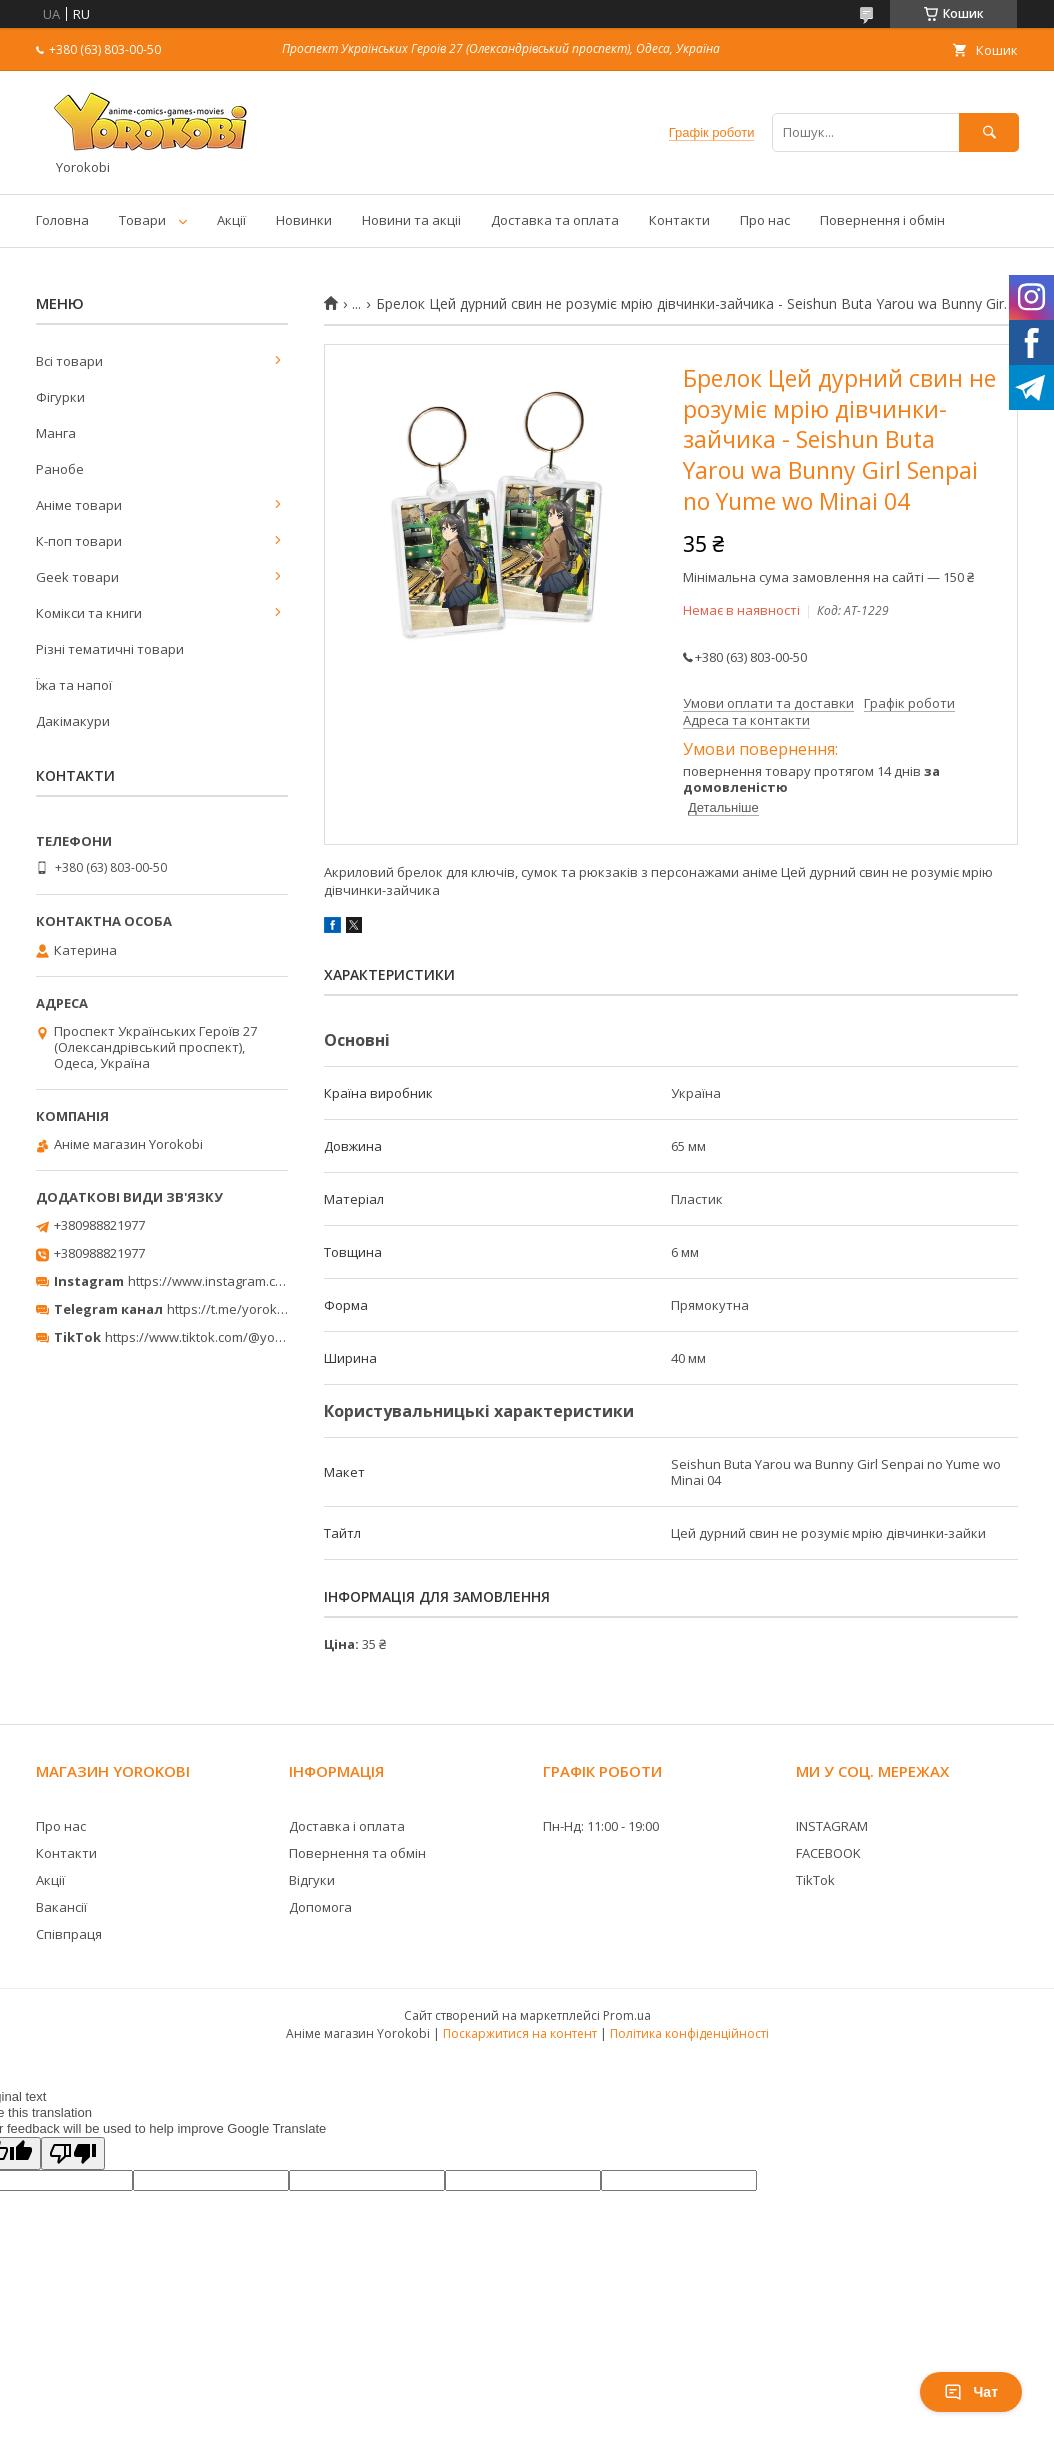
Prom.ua (627, 2015)
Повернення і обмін (882, 220)
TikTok (815, 1880)
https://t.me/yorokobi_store (250, 1309)
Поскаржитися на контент (520, 2033)
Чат (971, 2392)
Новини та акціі (411, 220)
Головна (62, 220)
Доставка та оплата (555, 220)
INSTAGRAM (832, 1826)
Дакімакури (73, 721)
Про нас (765, 220)
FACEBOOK (828, 1853)
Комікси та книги (89, 613)
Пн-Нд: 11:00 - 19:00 (601, 1826)
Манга (56, 433)
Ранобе (60, 469)
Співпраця (69, 1934)
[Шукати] (989, 132)
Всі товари (69, 361)
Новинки (304, 220)
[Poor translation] (73, 2153)
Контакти (679, 220)
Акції (231, 220)
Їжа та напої (74, 685)
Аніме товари (79, 505)
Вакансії (61, 1907)
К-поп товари (79, 541)
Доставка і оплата (347, 1826)
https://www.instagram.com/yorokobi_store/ (262, 1281)
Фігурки (60, 397)
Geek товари (77, 577)
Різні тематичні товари (110, 649)
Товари (142, 220)
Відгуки (312, 1880)
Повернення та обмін (357, 1853)
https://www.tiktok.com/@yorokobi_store (228, 1337)
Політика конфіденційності (689, 2033)
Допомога (320, 1907)
